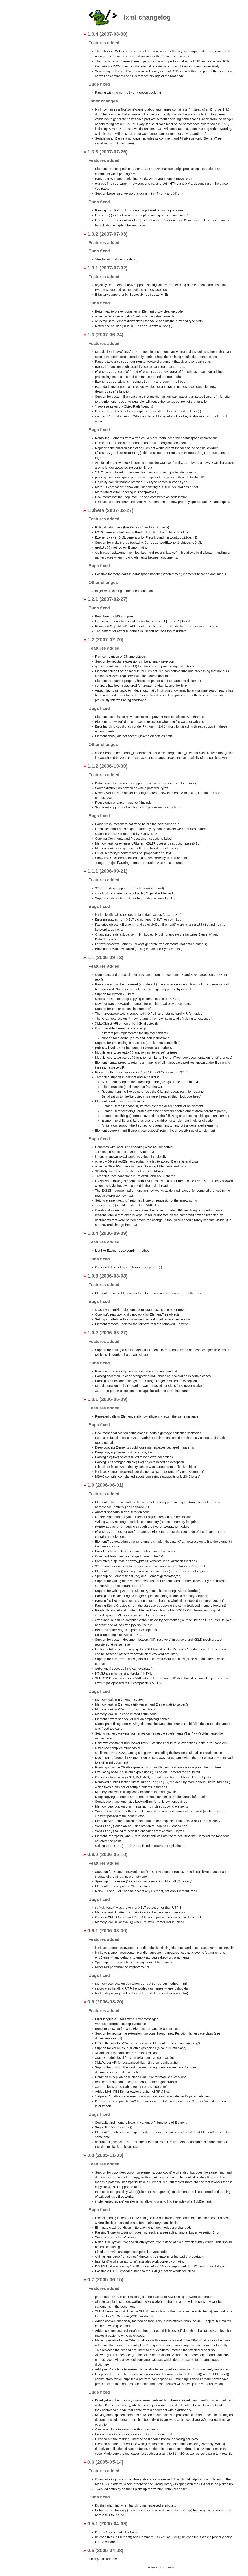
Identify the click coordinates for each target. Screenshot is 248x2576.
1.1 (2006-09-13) (105, 957)
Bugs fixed (99, 84)
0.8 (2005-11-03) (105, 2155)
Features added (104, 42)
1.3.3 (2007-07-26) (107, 152)
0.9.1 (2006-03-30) (107, 1930)
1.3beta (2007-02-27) (110, 510)
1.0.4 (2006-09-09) (107, 1233)
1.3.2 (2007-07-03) (107, 234)
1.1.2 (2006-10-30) (107, 766)
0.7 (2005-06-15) (105, 2279)
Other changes (103, 101)
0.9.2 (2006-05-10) (107, 1854)
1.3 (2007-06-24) (105, 334)
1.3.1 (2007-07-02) (107, 268)
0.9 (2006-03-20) (105, 2001)
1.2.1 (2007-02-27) (107, 599)
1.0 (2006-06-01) (105, 1485)
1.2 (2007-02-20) (105, 639)
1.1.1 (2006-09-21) (107, 871)
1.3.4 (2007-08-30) (107, 34)
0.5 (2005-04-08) (105, 2550)
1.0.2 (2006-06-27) (107, 1332)
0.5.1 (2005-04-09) (107, 2523)
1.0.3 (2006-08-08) (107, 1276)
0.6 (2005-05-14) (105, 2462)
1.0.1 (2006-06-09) (107, 1399)
